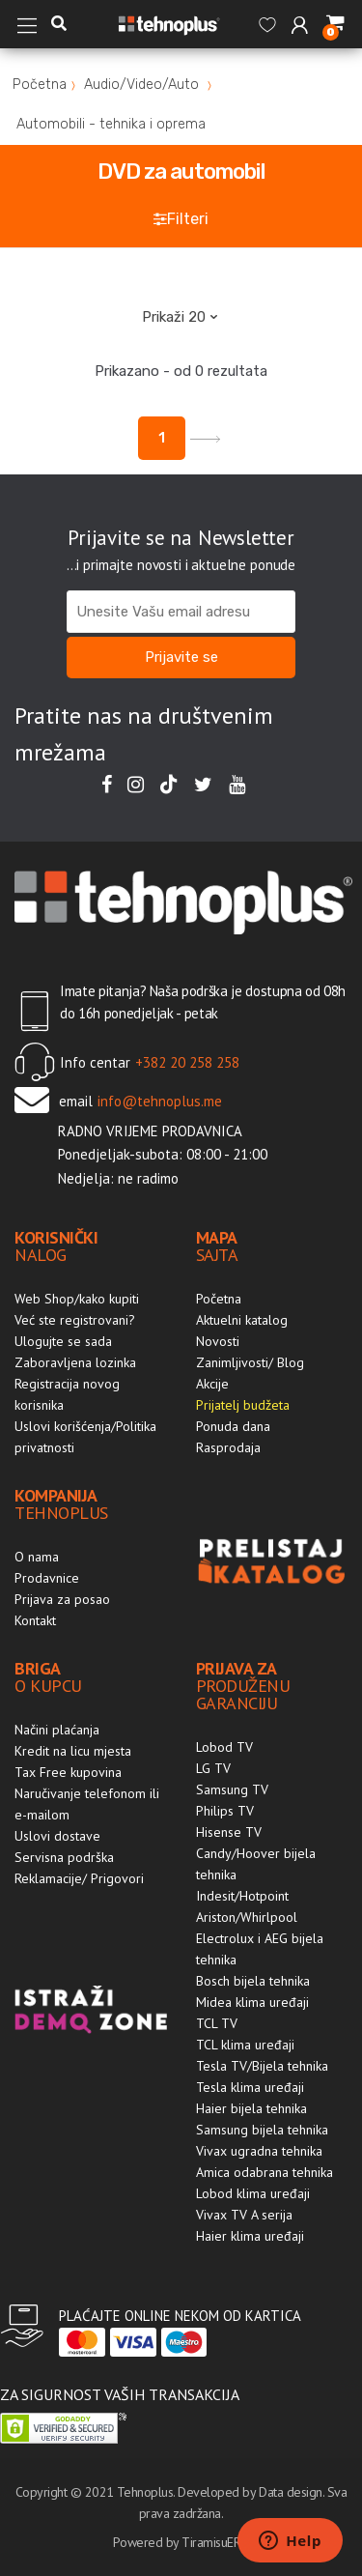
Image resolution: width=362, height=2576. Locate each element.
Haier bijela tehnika (251, 2108)
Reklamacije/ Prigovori (79, 1878)
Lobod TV (224, 1747)
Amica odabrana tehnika (264, 2172)
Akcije (212, 1383)
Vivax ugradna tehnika (259, 2151)
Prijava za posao (62, 1599)
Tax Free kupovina (68, 1772)
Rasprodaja (228, 1447)
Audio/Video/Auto (141, 84)
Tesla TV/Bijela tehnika (262, 2066)
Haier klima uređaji (250, 2236)
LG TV (213, 1768)
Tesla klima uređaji (250, 2087)
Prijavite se (181, 657)
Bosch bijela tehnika (253, 1980)
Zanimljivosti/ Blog (250, 1362)
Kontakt (35, 1620)
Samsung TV (232, 1789)
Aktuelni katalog (242, 1320)
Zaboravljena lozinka (75, 1362)
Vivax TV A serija (244, 2214)
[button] (58, 23)
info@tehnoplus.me (159, 1101)
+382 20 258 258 (187, 1062)
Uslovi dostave (57, 1836)
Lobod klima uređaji (253, 2193)
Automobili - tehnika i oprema (111, 124)
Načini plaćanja (56, 1729)
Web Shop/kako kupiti (76, 1298)
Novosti (217, 1341)
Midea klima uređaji (252, 2002)
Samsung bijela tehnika (262, 2129)
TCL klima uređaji (245, 2044)
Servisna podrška (64, 1857)
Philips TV (225, 1810)
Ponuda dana (233, 1426)
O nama (36, 1556)
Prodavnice (46, 1578)
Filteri (181, 219)
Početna (40, 84)
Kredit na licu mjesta (72, 1751)
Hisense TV (229, 1832)
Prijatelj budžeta (243, 1405)
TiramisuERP (213, 2542)
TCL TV (216, 2023)
